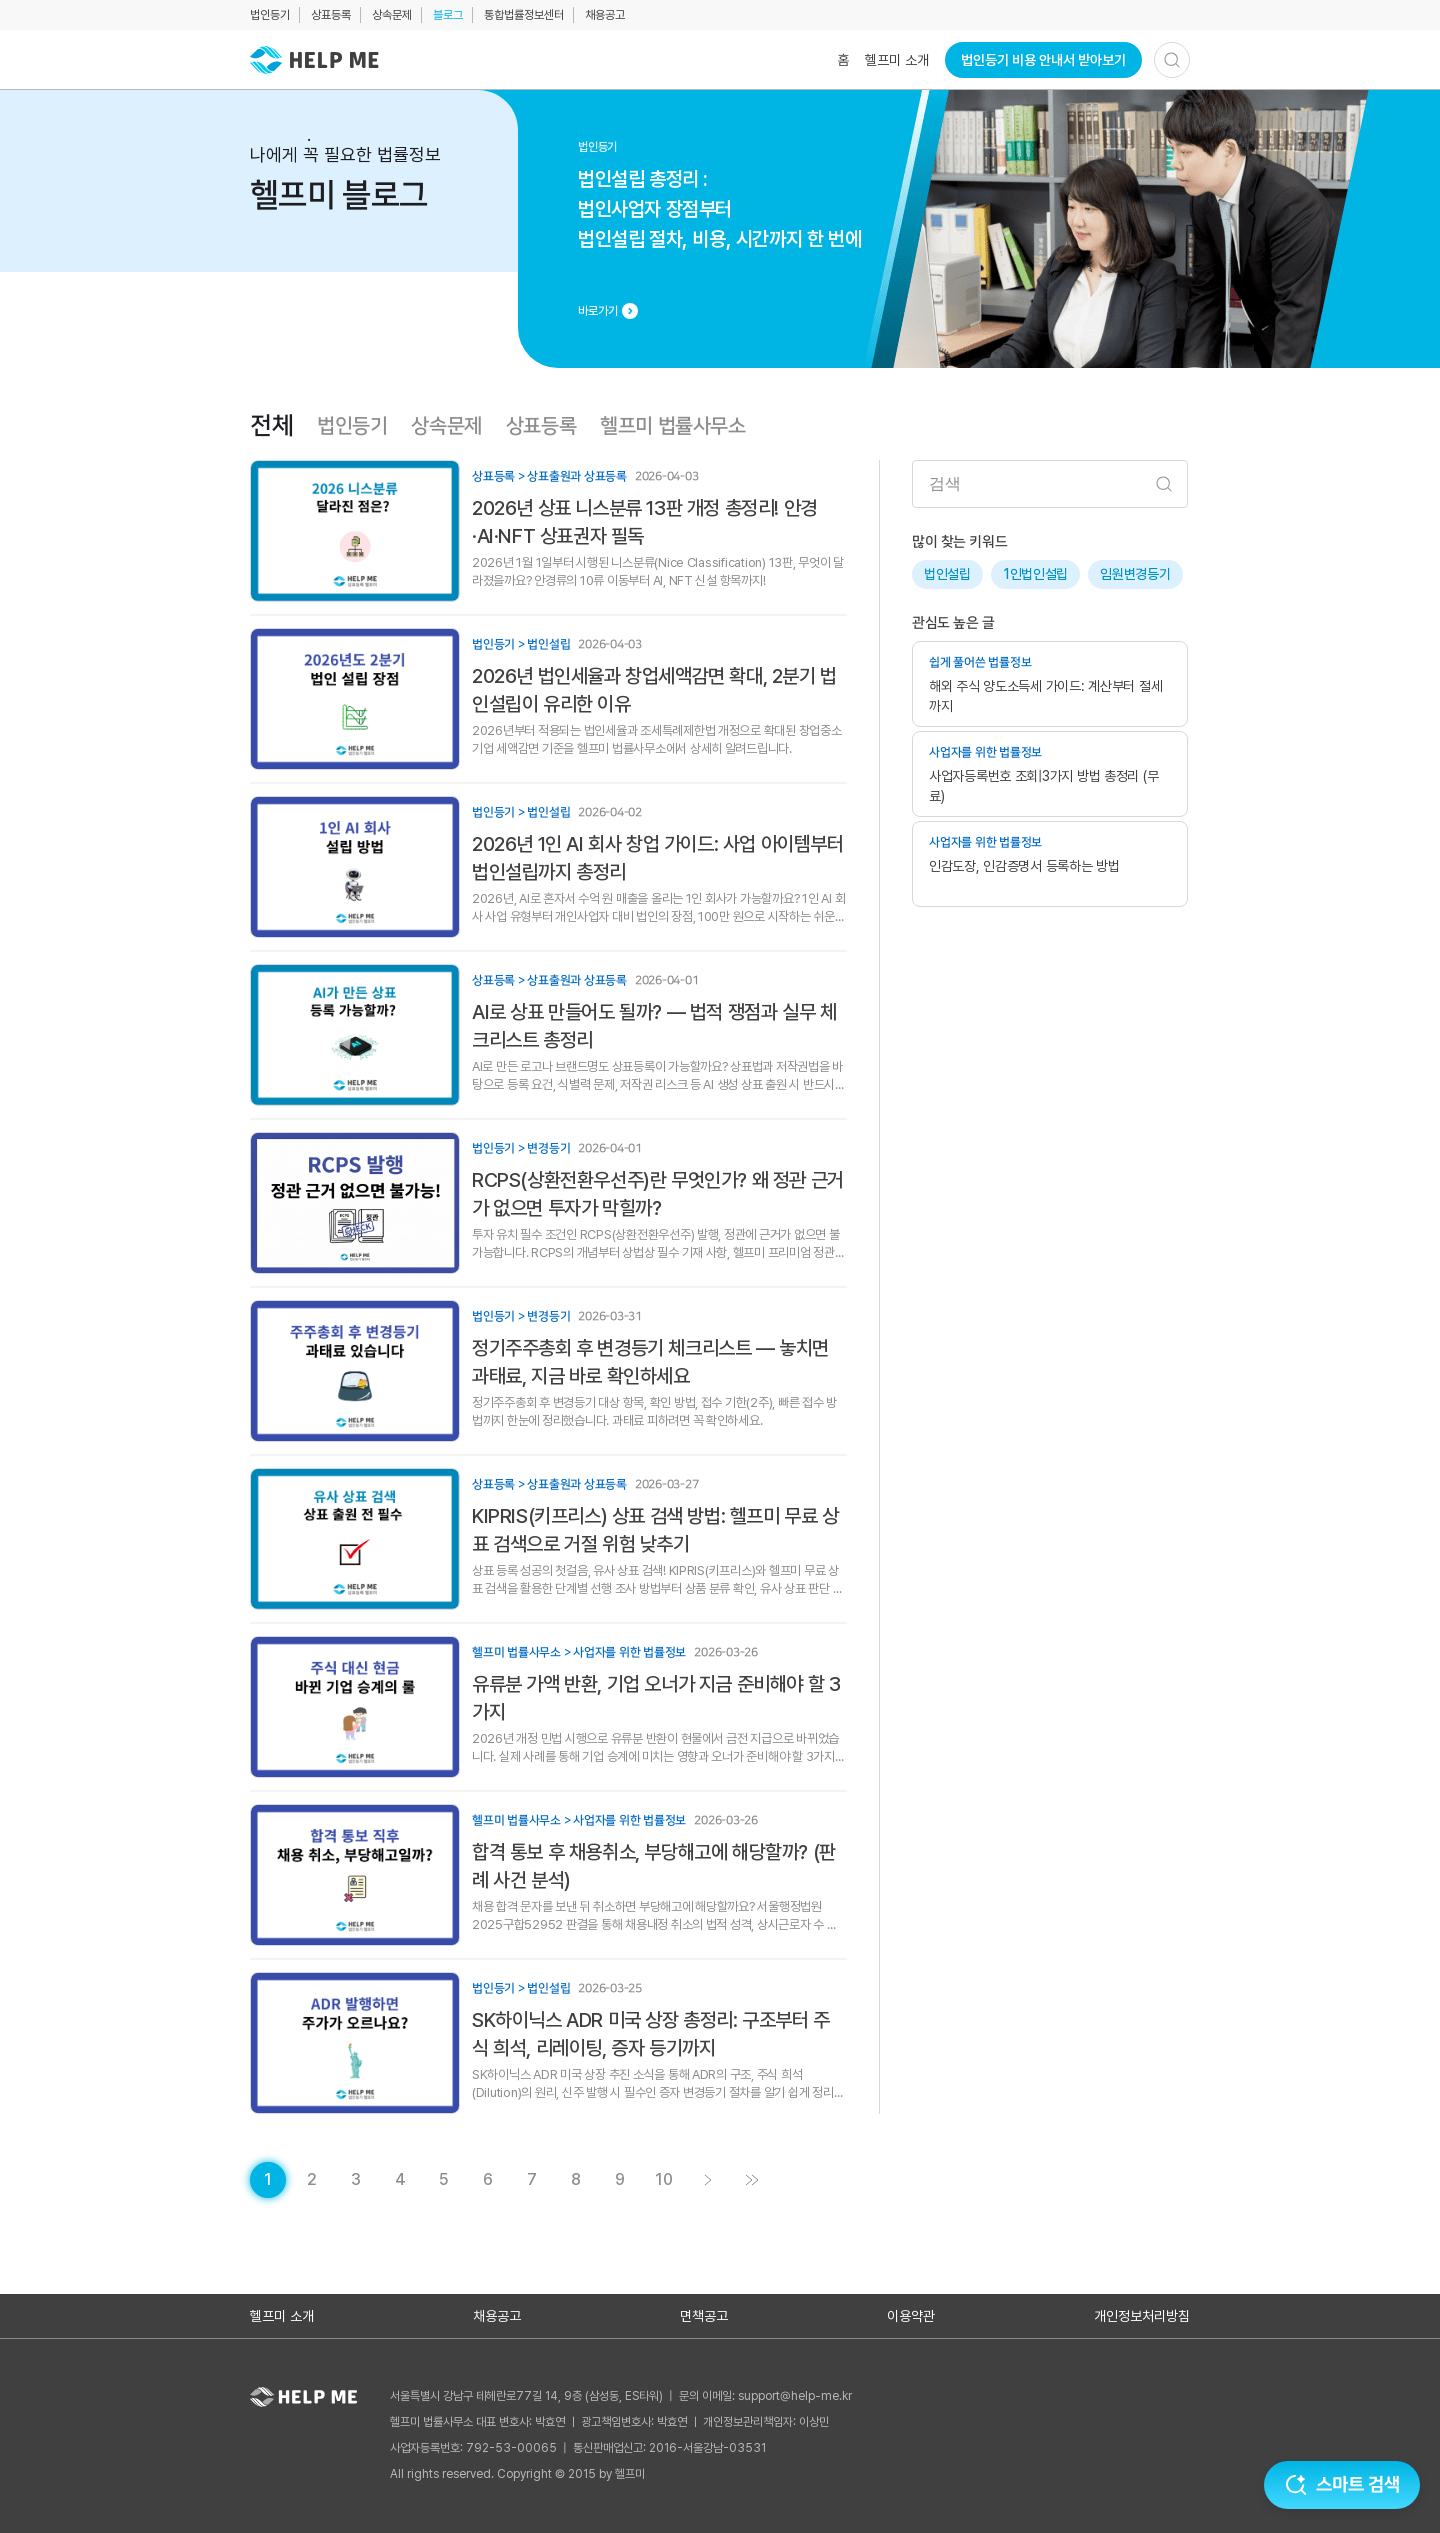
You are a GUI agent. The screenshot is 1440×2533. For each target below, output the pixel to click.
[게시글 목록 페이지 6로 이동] (488, 2180)
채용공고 (605, 15)
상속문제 (392, 15)
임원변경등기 (1135, 574)
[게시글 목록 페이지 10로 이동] (664, 2180)
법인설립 (947, 574)
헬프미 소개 (897, 60)
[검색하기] (1172, 60)
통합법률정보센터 (524, 15)
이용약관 (911, 2316)
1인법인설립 (1035, 574)
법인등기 (270, 15)
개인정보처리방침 (1142, 2316)
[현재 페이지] (268, 2180)
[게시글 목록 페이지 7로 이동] (532, 2180)
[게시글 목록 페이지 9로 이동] (620, 2180)
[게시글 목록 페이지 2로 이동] (312, 2180)
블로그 (448, 15)
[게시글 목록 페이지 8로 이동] (576, 2180)
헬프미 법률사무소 (672, 426)
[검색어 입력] (1050, 484)
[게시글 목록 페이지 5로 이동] (444, 2180)
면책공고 (704, 2316)
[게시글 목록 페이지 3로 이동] (356, 2180)
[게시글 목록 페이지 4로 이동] (400, 2180)
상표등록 (331, 15)
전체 (271, 426)
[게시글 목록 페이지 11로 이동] (752, 2180)
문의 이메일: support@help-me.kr (765, 2396)
